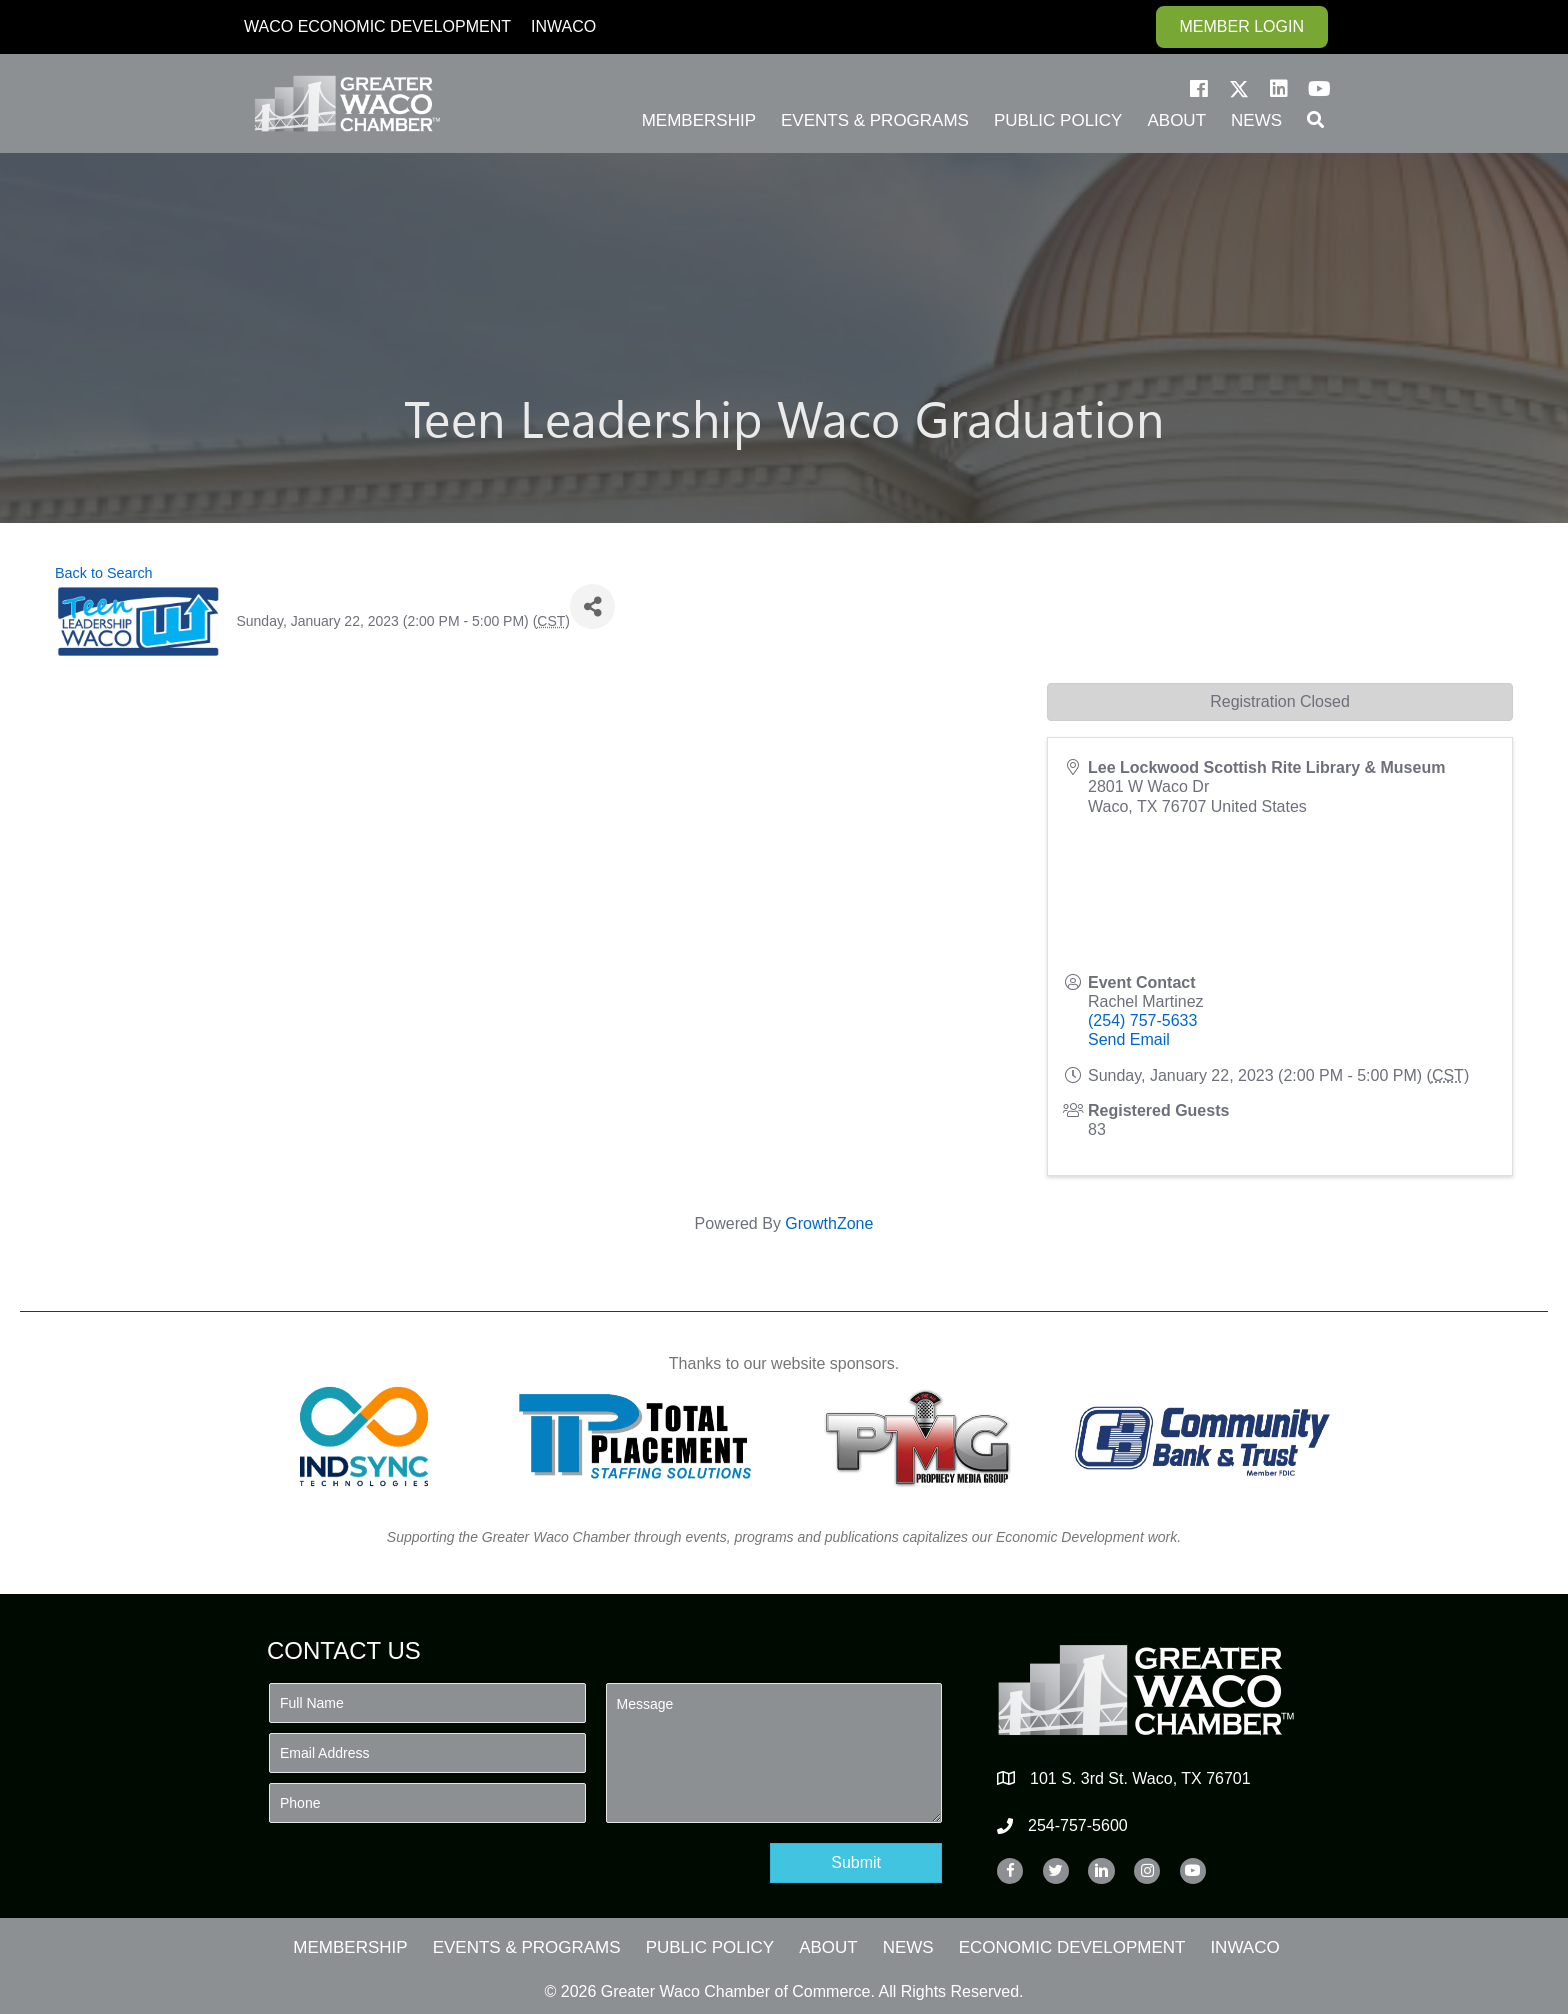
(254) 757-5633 (1142, 1020)
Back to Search (104, 573)
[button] (1199, 89)
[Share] (592, 606)
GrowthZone (829, 1223)
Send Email (1129, 1039)
